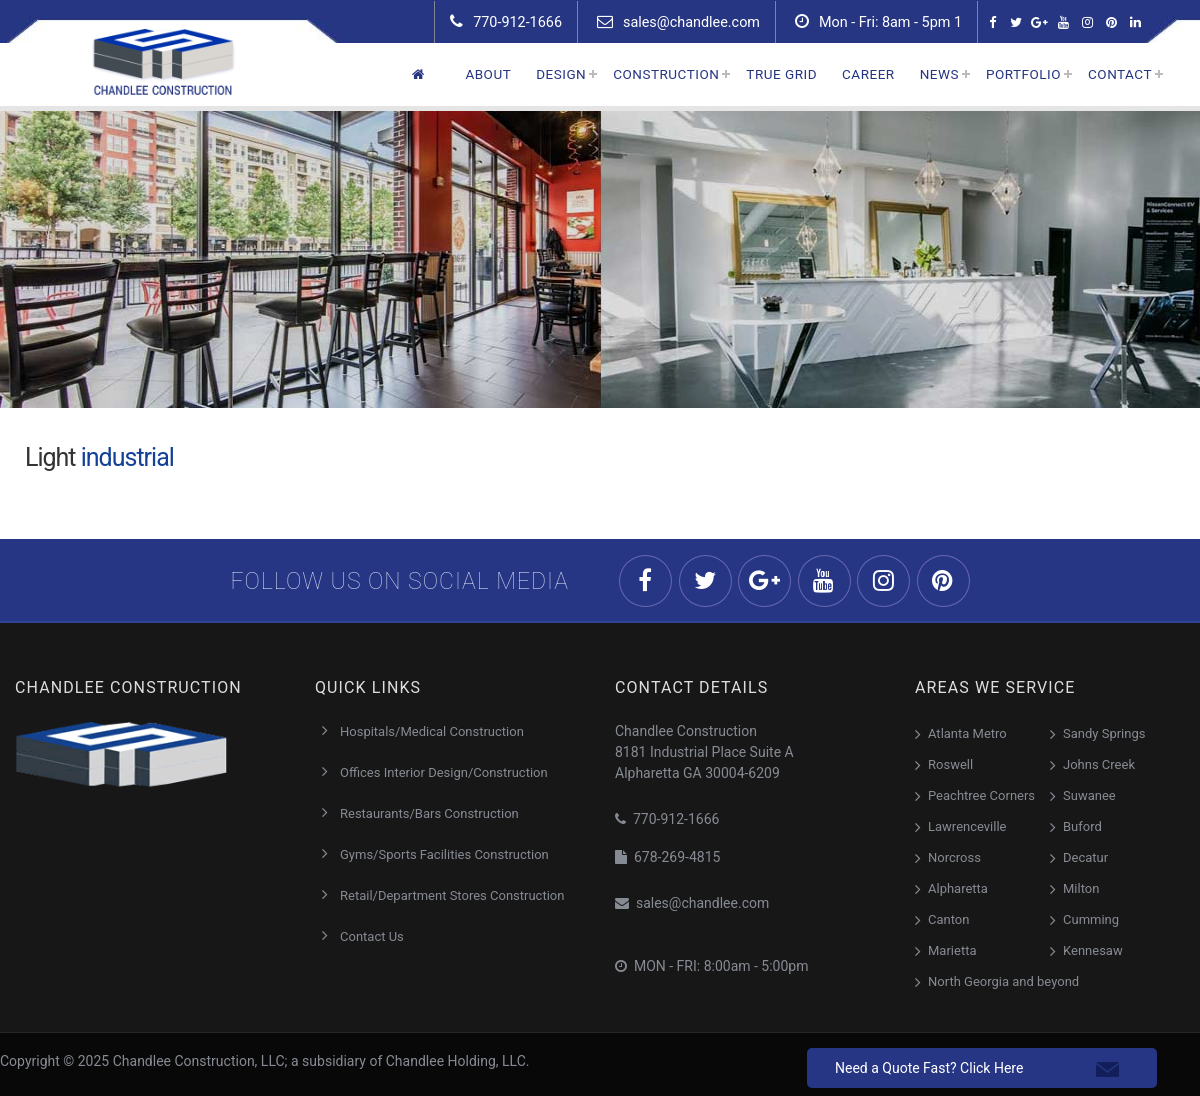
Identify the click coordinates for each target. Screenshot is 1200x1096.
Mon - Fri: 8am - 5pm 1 (878, 22)
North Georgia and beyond (1003, 981)
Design (561, 74)
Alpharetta (958, 888)
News (939, 74)
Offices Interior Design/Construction (444, 772)
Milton (1081, 888)
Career (868, 74)
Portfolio (1023, 74)
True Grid (781, 74)
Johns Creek (1099, 764)
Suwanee (1089, 795)
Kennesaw (1093, 950)
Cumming (1091, 919)
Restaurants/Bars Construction (429, 813)
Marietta (952, 950)
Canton (948, 919)
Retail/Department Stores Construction (452, 895)
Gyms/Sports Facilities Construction (444, 854)
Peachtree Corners (981, 795)
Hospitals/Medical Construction (432, 731)
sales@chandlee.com (678, 22)
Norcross (954, 857)
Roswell (950, 764)
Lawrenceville (967, 826)
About (488, 74)
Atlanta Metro (967, 733)
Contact (1120, 74)
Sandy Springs (1104, 733)
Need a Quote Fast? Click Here (929, 1068)
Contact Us (372, 936)
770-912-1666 (506, 22)
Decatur (1085, 857)
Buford (1082, 826)
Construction (666, 74)
